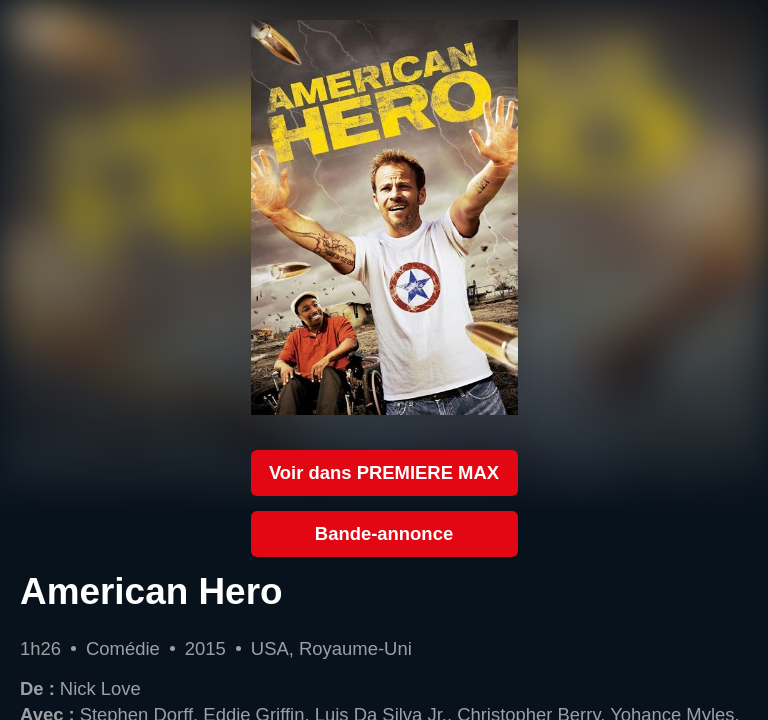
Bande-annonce (384, 533)
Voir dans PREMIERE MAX (384, 472)
